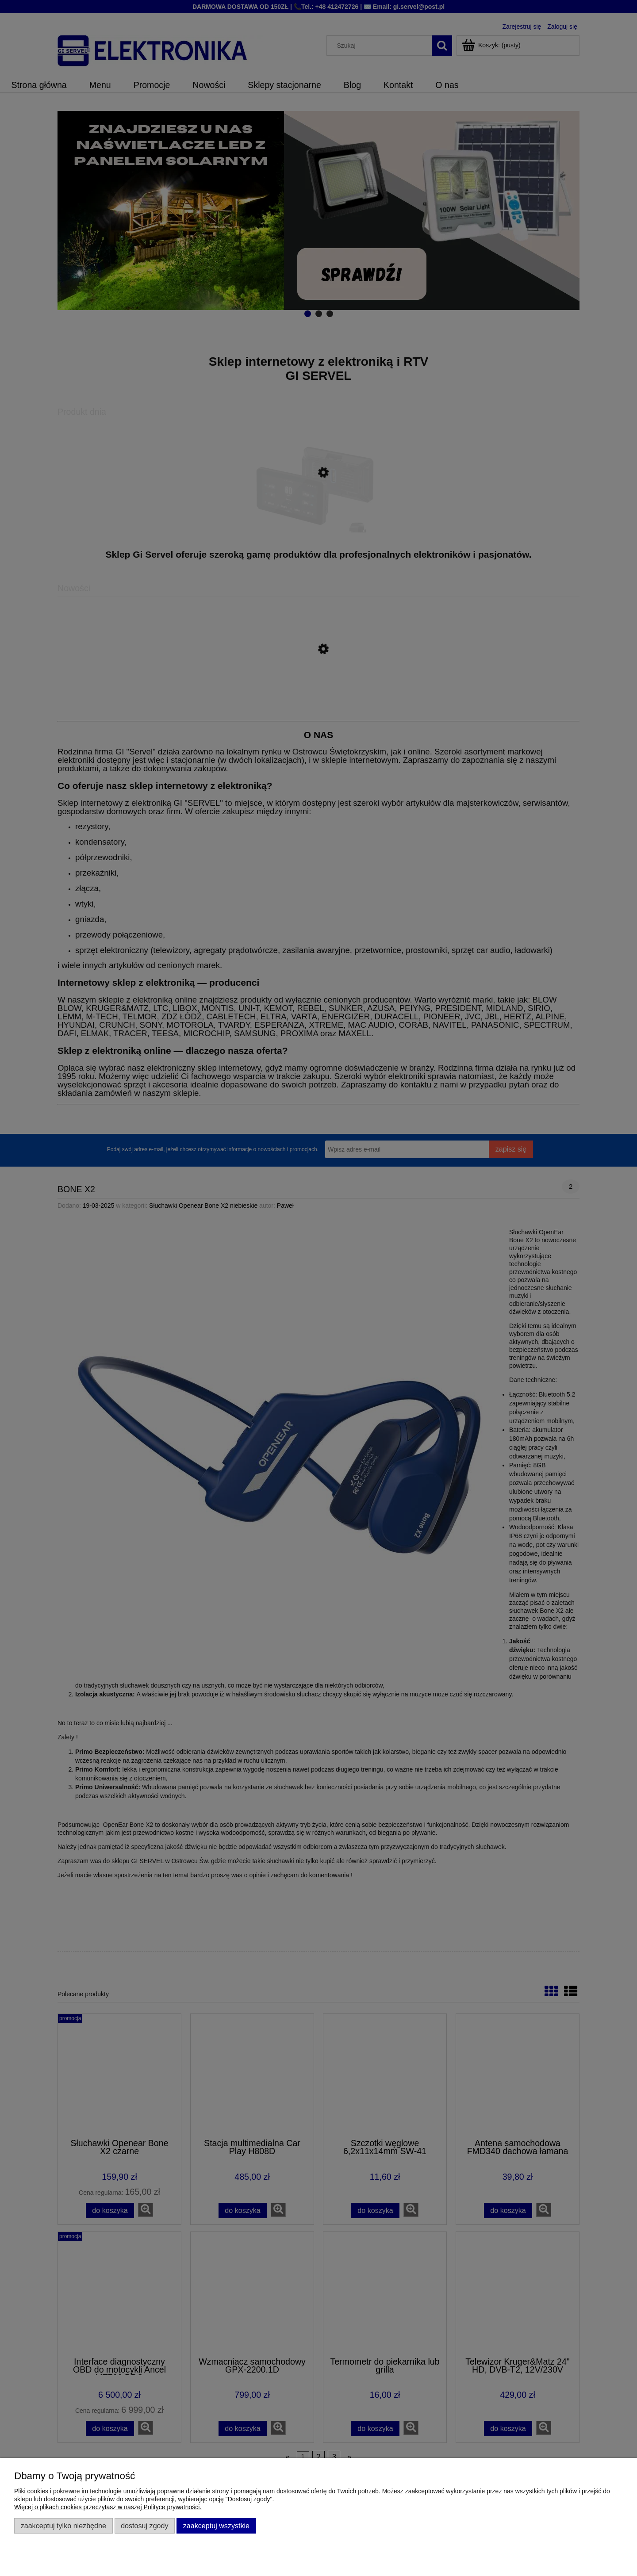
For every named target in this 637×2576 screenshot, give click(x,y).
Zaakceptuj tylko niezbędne (63, 2526)
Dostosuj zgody (144, 2526)
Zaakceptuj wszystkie (216, 2526)
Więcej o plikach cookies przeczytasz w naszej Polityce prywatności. (107, 2507)
